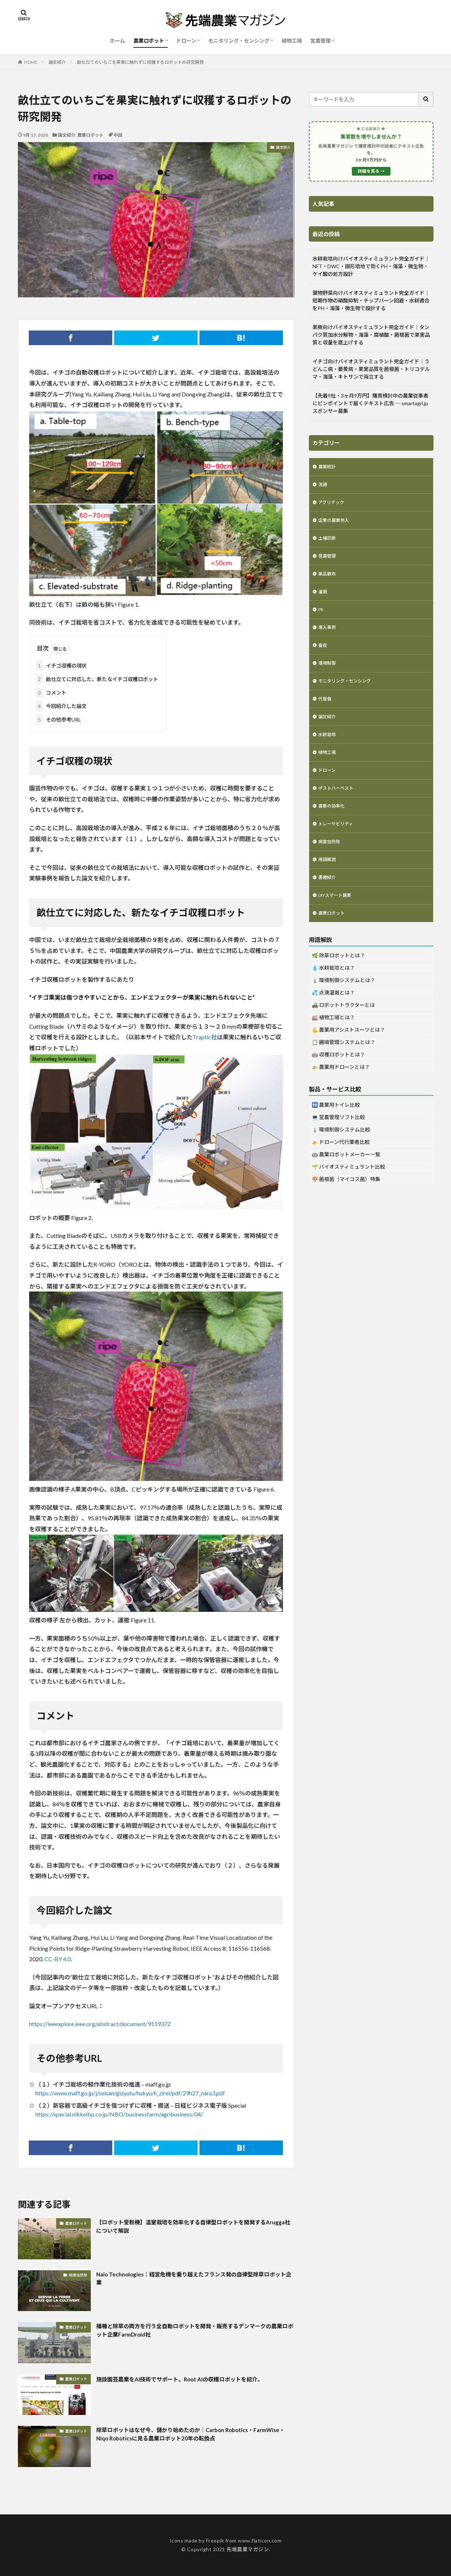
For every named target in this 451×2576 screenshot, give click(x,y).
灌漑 (323, 600)
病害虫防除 (78, 2275)
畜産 (323, 657)
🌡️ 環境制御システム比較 (341, 1158)
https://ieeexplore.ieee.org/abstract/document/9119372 (100, 2023)
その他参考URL (58, 719)
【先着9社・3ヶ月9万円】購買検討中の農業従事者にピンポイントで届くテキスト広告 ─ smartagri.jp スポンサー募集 (370, 403)
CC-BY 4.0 (57, 1958)
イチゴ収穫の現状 (61, 666)
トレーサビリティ (338, 846)
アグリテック (333, 505)
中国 (117, 135)
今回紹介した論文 (61, 706)
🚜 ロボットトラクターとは (343, 1033)
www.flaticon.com (259, 2540)
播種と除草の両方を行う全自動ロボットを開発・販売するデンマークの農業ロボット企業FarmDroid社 (194, 2332)
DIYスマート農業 (338, 922)
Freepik (215, 2540)
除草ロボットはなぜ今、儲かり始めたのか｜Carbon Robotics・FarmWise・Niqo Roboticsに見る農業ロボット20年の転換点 (190, 2435)
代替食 (326, 714)
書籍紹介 (328, 903)
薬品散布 (328, 581)
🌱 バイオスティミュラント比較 (348, 1195)
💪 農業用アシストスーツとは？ (348, 1058)
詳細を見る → (371, 171)
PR (321, 619)
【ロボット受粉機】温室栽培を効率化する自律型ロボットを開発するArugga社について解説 (194, 2228)
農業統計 (328, 467)
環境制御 (328, 676)
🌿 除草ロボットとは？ (338, 984)
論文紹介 (57, 62)
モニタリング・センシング (238, 41)
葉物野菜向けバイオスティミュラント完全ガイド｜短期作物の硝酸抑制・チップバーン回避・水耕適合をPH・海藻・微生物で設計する (370, 300)
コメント (51, 692)
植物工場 (291, 41)
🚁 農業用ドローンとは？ (341, 1095)
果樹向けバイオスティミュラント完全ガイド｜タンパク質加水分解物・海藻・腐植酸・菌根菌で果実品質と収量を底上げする (371, 334)
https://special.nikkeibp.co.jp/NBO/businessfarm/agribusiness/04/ (119, 2114)
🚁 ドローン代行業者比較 (341, 1170)
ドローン (186, 41)
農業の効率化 (333, 827)
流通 (323, 486)
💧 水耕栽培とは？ (333, 996)
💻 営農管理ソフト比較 (338, 1145)
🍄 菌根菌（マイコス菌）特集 (346, 1207)
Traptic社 (205, 1036)
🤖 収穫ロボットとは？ (338, 1083)
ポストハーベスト (338, 808)
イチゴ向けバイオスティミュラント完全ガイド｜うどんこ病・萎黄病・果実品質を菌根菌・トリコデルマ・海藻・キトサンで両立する (371, 369)
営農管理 (320, 41)
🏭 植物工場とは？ (333, 1046)
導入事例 (328, 638)
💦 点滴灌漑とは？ (333, 1021)
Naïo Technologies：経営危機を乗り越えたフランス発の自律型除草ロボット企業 (193, 2280)
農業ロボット (148, 41)
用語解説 (328, 884)
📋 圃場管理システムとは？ (343, 1070)
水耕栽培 (328, 751)
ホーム (117, 41)
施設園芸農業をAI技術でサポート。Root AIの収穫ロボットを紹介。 (190, 2384)
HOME (31, 62)
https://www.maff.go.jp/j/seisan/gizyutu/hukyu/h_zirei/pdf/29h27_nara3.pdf (130, 2093)
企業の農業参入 (336, 524)
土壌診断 (328, 543)
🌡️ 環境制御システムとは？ (343, 1008)
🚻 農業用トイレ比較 (336, 1133)
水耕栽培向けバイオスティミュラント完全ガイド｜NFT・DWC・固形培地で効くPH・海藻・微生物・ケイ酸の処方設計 (370, 266)
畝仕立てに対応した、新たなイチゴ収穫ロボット (97, 679)
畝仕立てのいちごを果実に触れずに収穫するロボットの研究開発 (140, 62)
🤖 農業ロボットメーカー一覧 (346, 1183)
